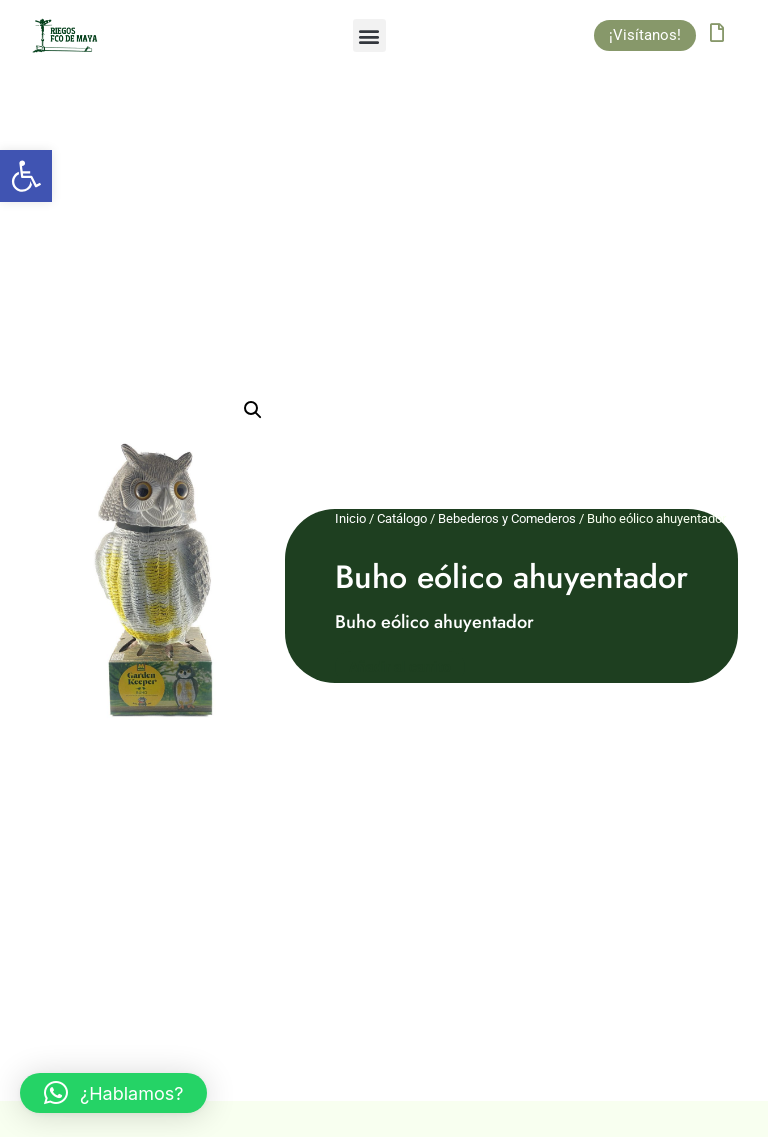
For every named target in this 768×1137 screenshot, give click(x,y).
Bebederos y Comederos (507, 518)
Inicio (350, 518)
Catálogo (402, 518)
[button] (26, 176)
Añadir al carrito (400, 667)
